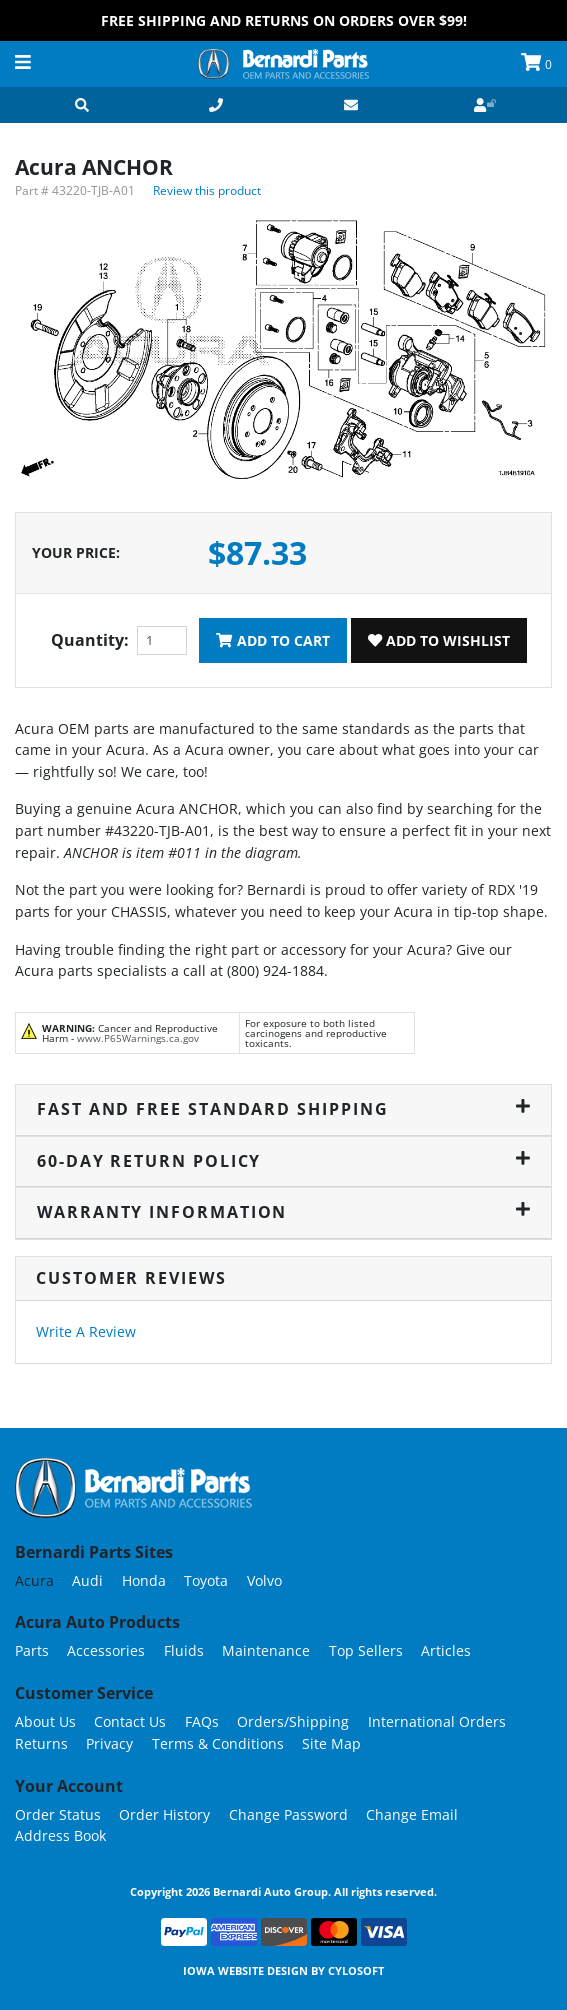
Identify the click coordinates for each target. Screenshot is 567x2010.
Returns (41, 1743)
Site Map (331, 1743)
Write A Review (86, 1331)
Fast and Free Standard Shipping (283, 1109)
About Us (45, 1721)
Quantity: (90, 640)
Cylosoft (356, 1970)
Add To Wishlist (439, 640)
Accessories (106, 1650)
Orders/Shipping (293, 1721)
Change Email (412, 1814)
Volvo (264, 1580)
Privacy (109, 1743)
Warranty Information (283, 1212)
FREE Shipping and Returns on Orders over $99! (284, 20)
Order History (164, 1814)
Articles (446, 1650)
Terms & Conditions (218, 1743)
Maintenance (266, 1650)
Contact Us (130, 1721)
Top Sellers (366, 1650)
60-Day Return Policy (283, 1161)
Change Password (288, 1814)
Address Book (60, 1835)
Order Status (58, 1814)
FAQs (202, 1721)
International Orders (437, 1721)
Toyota (206, 1580)
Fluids (184, 1650)
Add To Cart (272, 640)
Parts (32, 1650)
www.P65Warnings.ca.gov (138, 1038)
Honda (144, 1580)
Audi (87, 1580)
